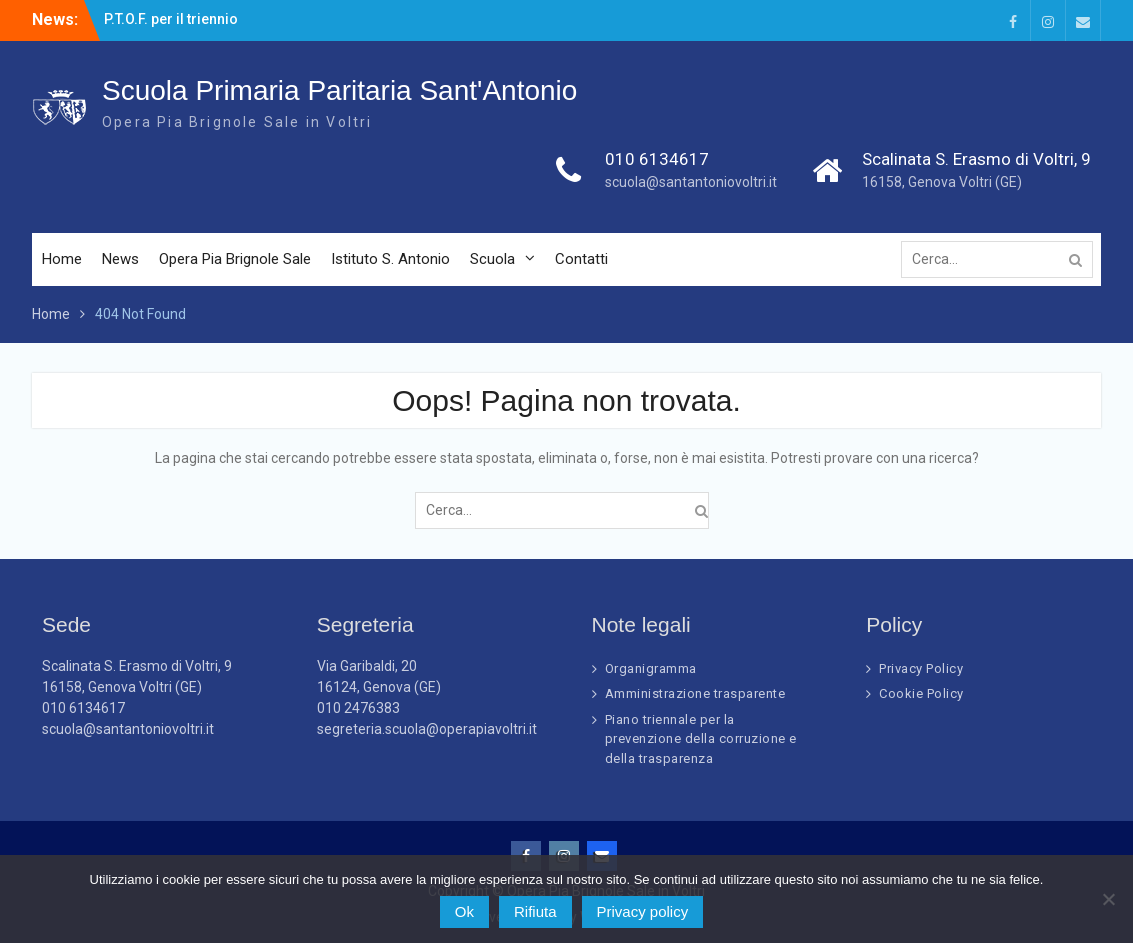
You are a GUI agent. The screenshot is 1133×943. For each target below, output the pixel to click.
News (120, 260)
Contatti (581, 260)
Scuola (492, 260)
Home (62, 260)
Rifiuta (535, 911)
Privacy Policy (921, 668)
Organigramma (651, 668)
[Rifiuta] (1108, 899)
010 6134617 (657, 160)
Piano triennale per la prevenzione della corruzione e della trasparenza (701, 739)
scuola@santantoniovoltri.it (691, 183)
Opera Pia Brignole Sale (235, 260)
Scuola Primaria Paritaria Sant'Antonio (339, 91)
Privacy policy (643, 911)
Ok (464, 911)
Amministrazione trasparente (695, 693)
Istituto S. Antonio (390, 260)
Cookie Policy (921, 693)
